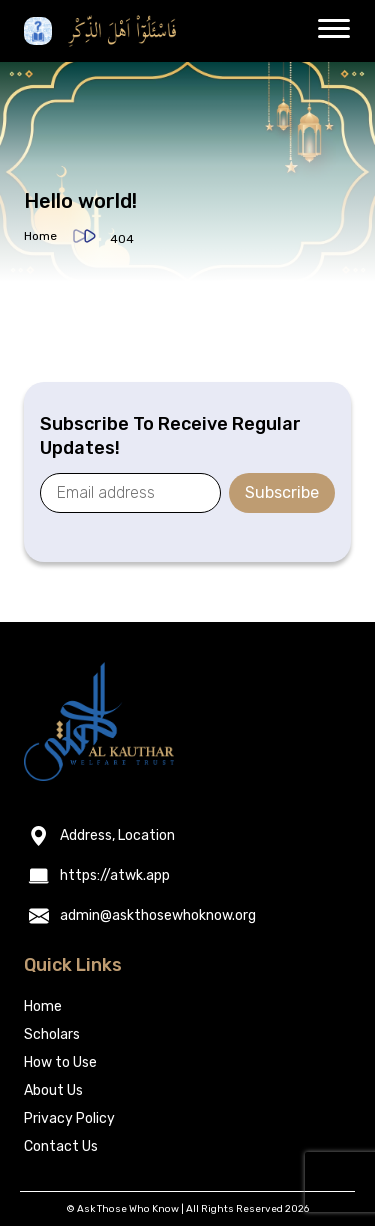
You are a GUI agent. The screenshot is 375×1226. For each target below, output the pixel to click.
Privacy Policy (69, 1118)
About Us (53, 1090)
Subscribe (282, 492)
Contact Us (61, 1146)
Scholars (52, 1034)
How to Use (60, 1062)
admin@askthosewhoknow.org (158, 916)
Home (40, 236)
